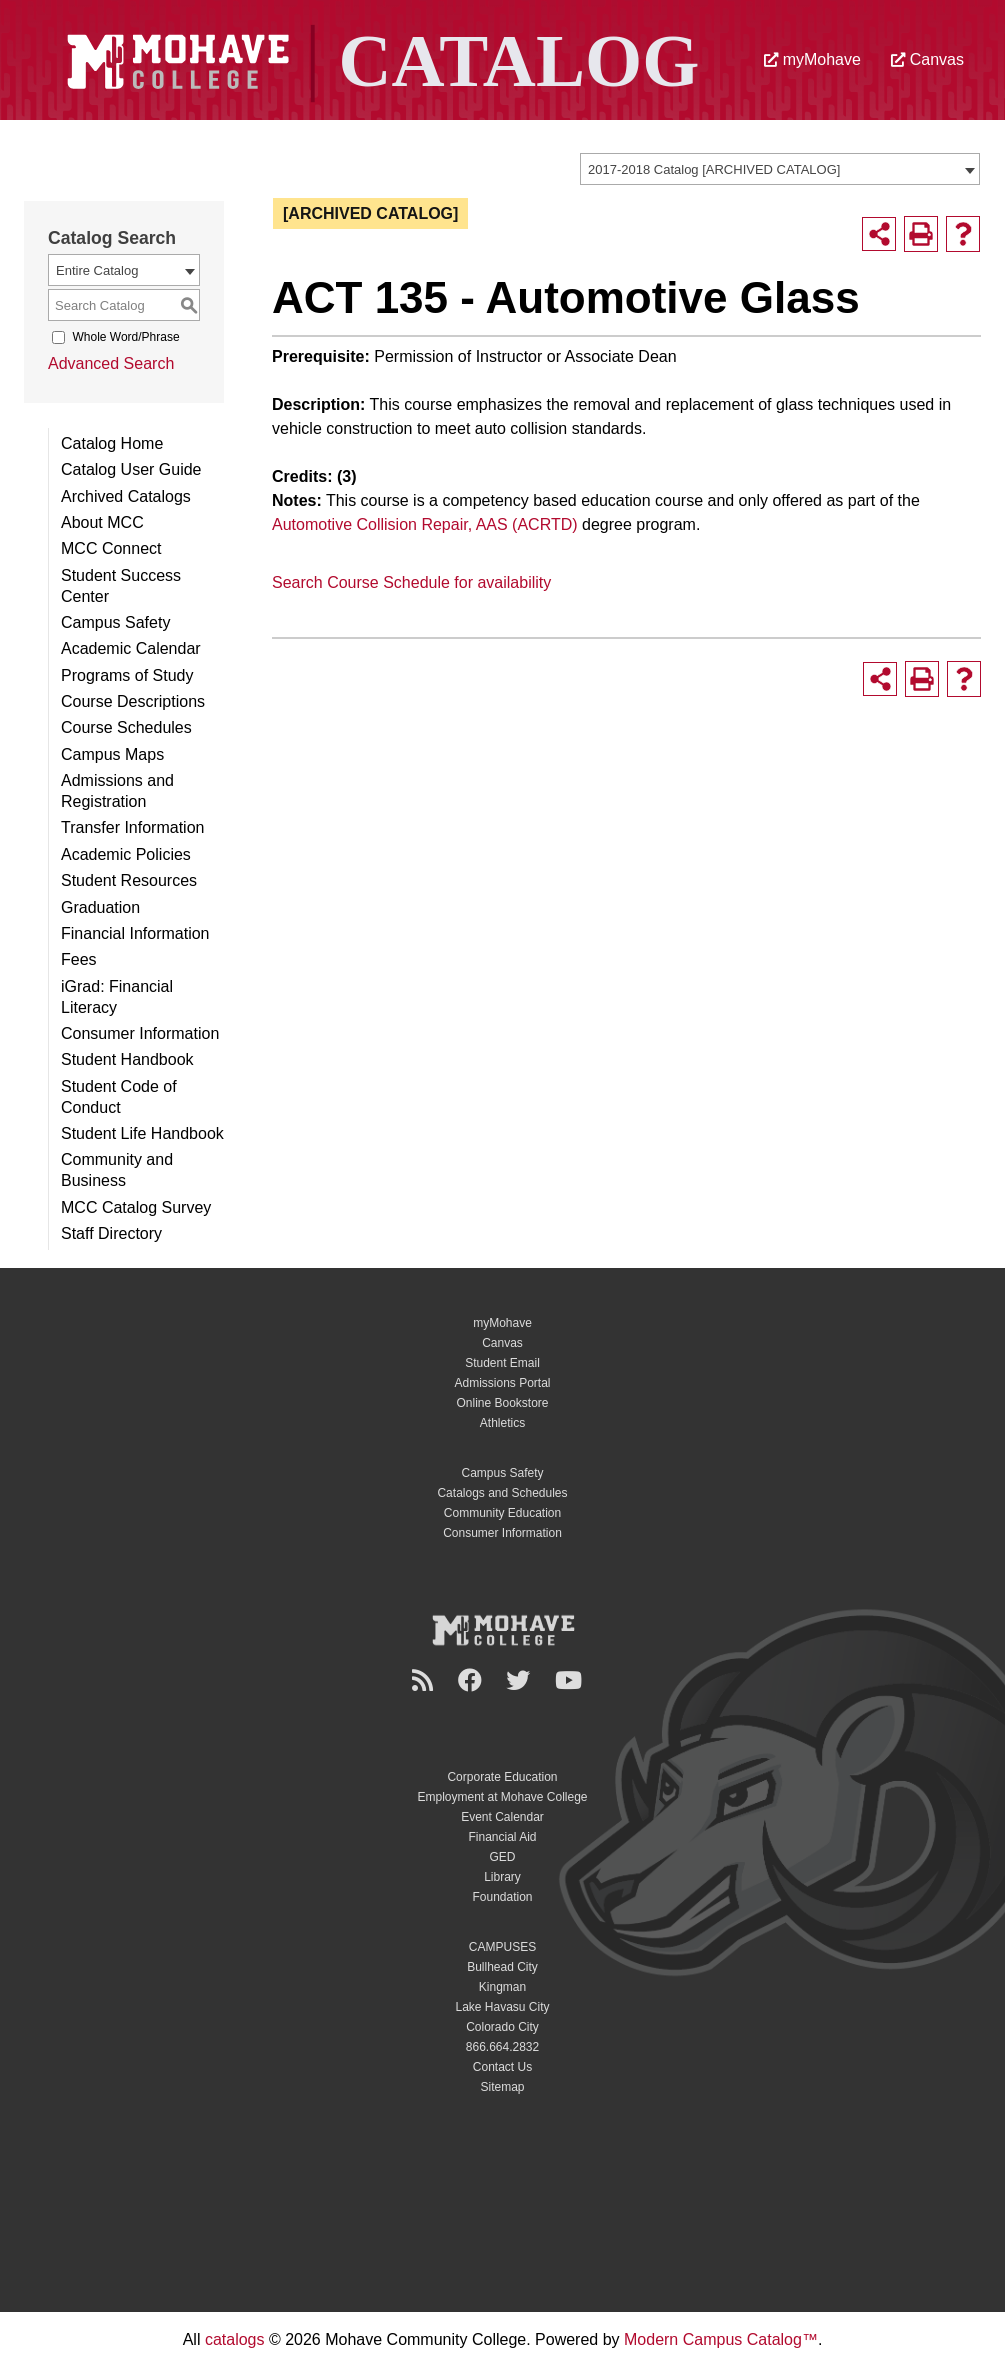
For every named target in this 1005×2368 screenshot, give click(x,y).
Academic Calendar (131, 648)
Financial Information (135, 933)
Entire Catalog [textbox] (97, 270)
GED (502, 1857)
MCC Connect (111, 548)
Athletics (502, 1423)
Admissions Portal (502, 1383)
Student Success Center (121, 586)
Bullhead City (502, 1967)
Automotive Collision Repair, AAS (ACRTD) (425, 524)
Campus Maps (112, 754)
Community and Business (117, 1170)
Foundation (502, 1897)
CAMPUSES (502, 1947)
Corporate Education (502, 1777)
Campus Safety (115, 622)
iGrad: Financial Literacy (117, 997)
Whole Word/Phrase (125, 337)
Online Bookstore (502, 1403)
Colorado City (502, 2027)
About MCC (102, 522)
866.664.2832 (502, 2047)
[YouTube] (571, 1680)
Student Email (502, 1363)
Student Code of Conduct (119, 1097)
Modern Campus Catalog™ (721, 2339)
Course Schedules (126, 727)
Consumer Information (140, 1033)
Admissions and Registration (117, 791)
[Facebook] (473, 1680)
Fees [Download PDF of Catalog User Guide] (79, 959)
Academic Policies (126, 854)
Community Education (502, 1513)
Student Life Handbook (142, 1133)
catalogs (235, 2339)
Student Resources (129, 880)
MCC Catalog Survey (136, 1207)
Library (502, 1877)
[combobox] (780, 169)
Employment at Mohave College (502, 1797)
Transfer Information (132, 827)
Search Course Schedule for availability (411, 582)
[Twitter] (521, 1680)
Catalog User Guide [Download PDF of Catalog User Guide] (131, 469)
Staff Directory (111, 1233)
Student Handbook (127, 1059)
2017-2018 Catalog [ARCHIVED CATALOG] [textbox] (714, 169)
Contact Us (502, 2067)
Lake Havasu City (502, 2007)
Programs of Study (127, 675)
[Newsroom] (425, 1680)
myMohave (812, 59)
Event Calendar (502, 1817)
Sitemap (502, 2087)
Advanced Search (111, 363)
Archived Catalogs (126, 496)
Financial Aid (502, 1837)
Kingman (502, 1987)
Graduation (100, 907)
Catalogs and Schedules (502, 1493)
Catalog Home (112, 443)
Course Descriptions (133, 701)
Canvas (927, 59)
